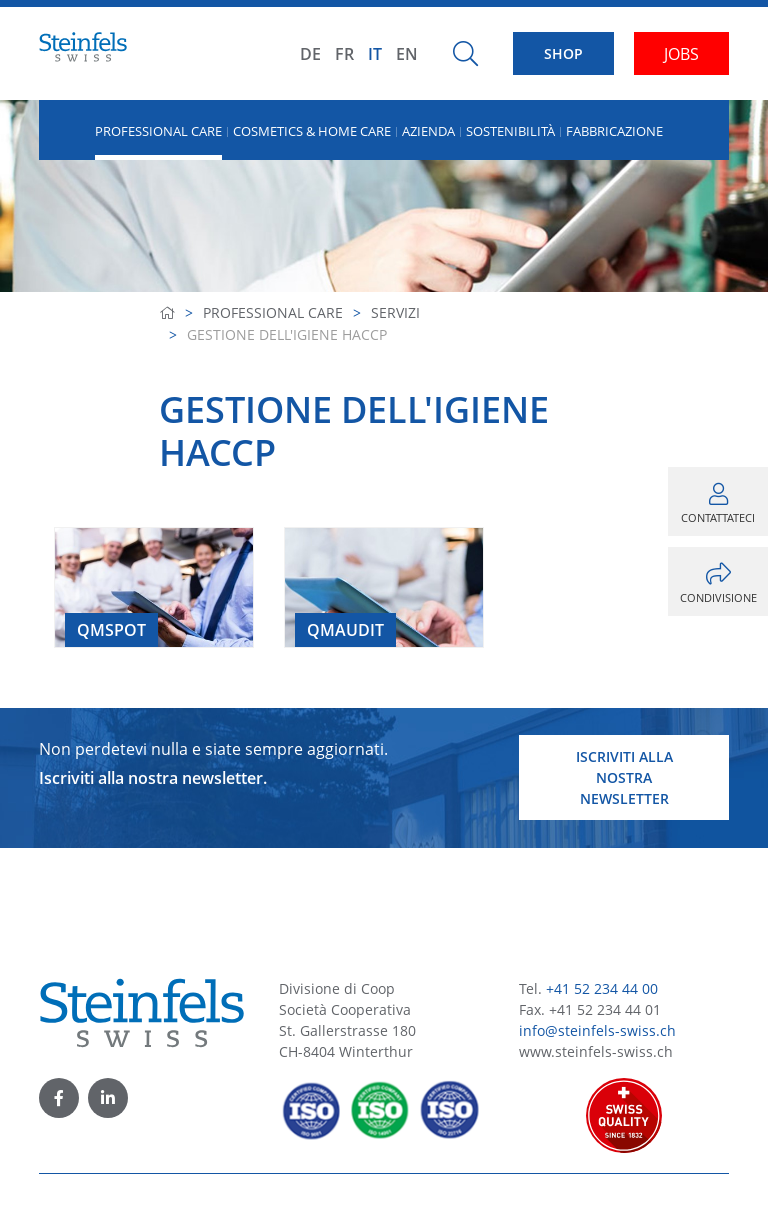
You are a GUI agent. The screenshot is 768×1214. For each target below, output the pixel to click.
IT (375, 54)
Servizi (395, 312)
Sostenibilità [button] (510, 131)
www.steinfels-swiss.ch (596, 1051)
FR (344, 54)
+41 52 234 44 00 (602, 988)
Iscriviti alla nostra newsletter (624, 777)
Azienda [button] (428, 131)
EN (407, 54)
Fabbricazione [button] (614, 131)
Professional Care (273, 312)
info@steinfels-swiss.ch (597, 1030)
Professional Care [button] (158, 131)
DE (310, 54)
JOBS (681, 54)
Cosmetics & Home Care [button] (312, 131)
